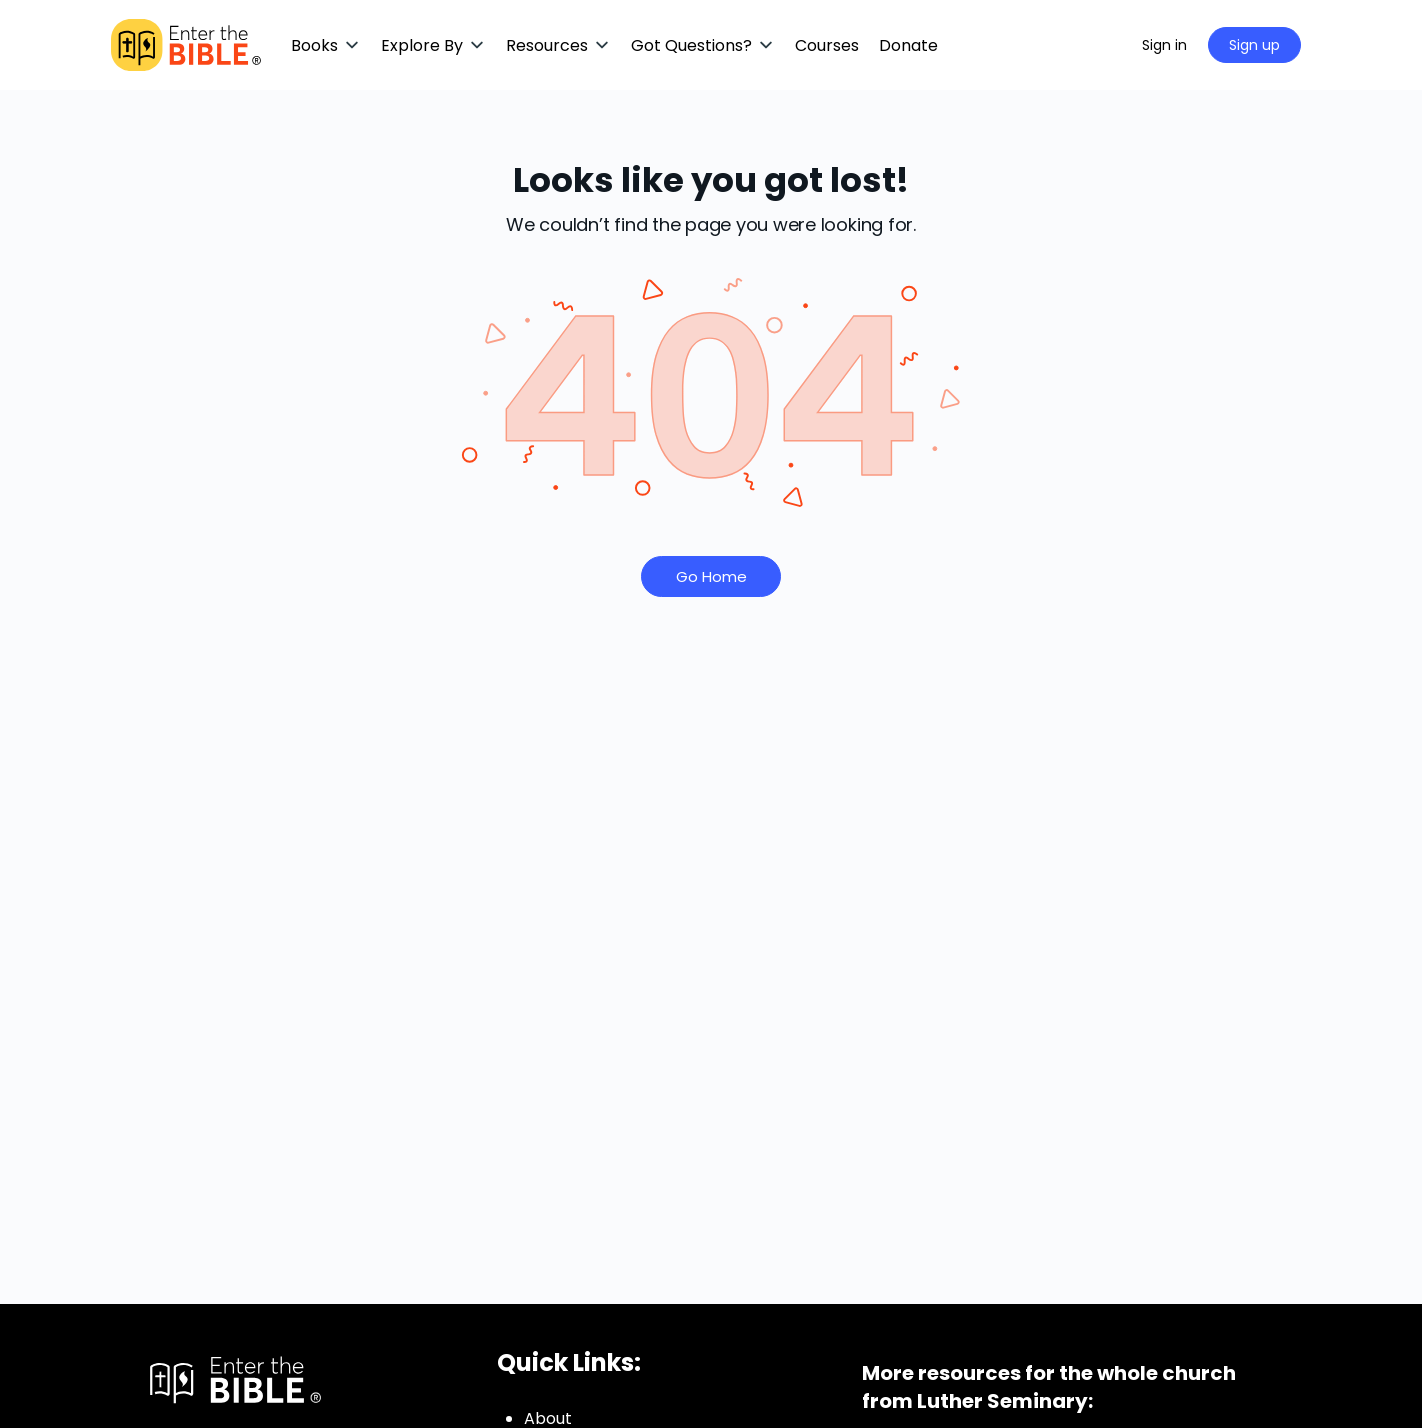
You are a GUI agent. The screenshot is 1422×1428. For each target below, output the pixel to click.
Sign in (1164, 45)
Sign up (1254, 45)
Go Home (711, 576)
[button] (326, 45)
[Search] (1101, 45)
